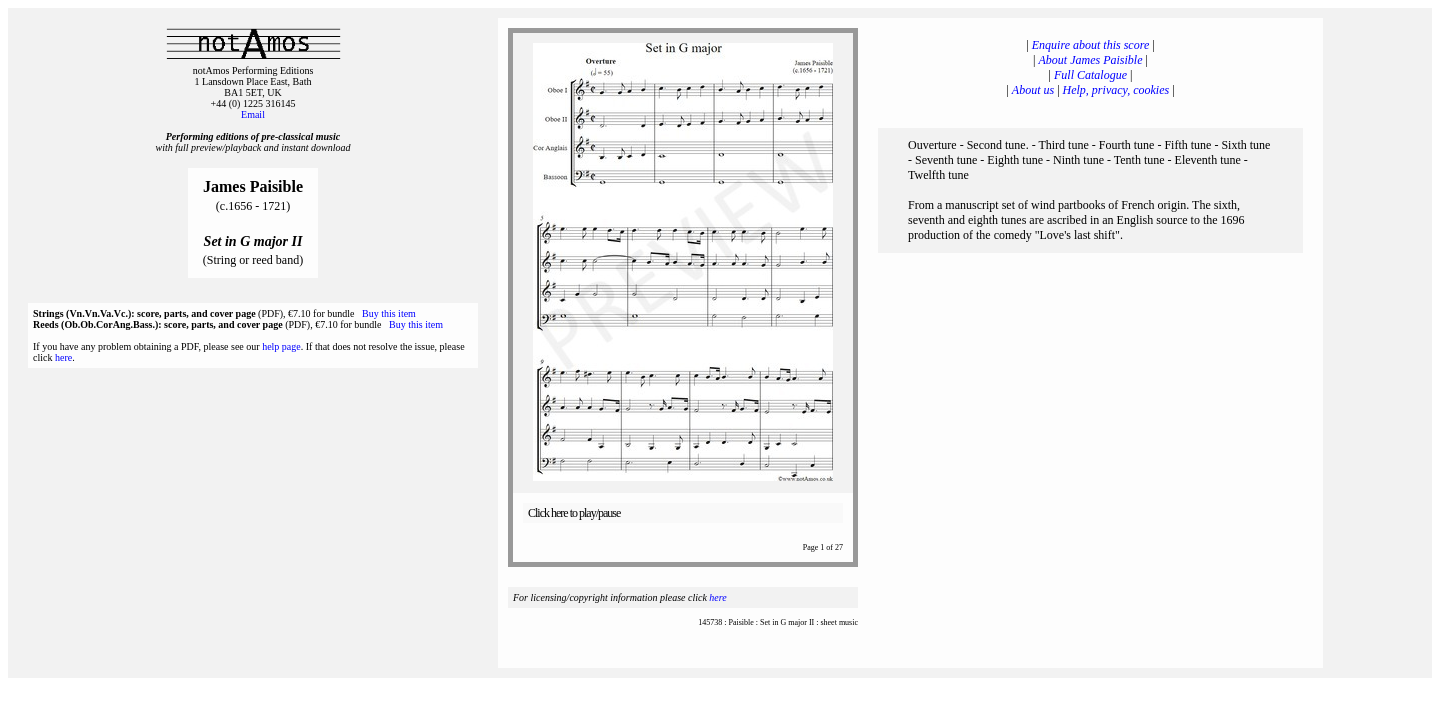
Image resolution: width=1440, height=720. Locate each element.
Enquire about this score (1090, 45)
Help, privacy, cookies (1116, 90)
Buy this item (389, 313)
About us (1033, 90)
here (63, 357)
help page (281, 346)
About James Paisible (1091, 60)
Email (253, 114)
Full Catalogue (1090, 75)
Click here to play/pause (574, 513)
